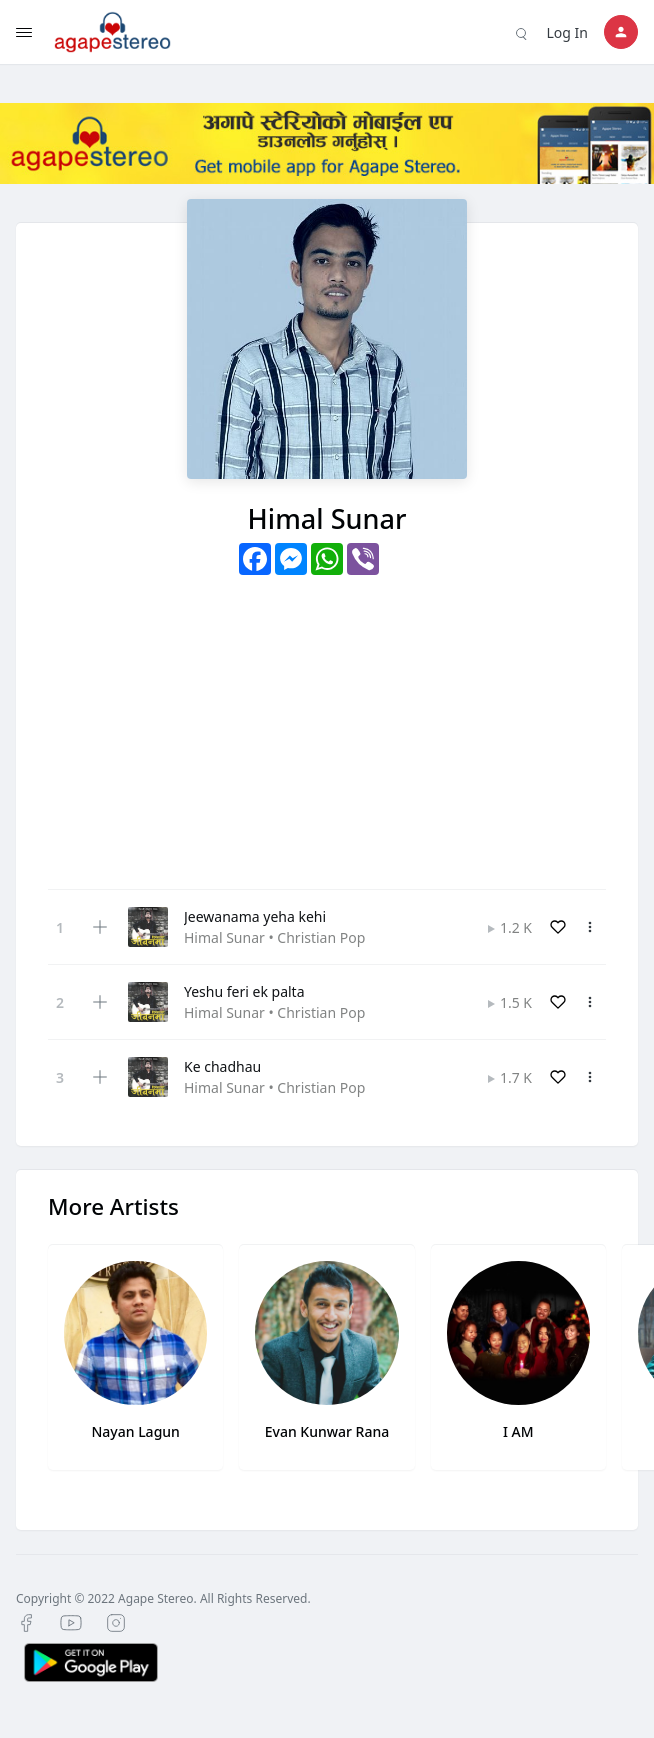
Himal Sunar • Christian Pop (274, 937)
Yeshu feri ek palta (244, 991)
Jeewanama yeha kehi (255, 916)
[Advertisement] (327, 725)
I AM (518, 1431)
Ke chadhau (222, 1066)
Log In (567, 32)
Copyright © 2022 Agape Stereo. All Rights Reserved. (163, 1598)
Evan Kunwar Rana (327, 1431)
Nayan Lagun (135, 1431)
